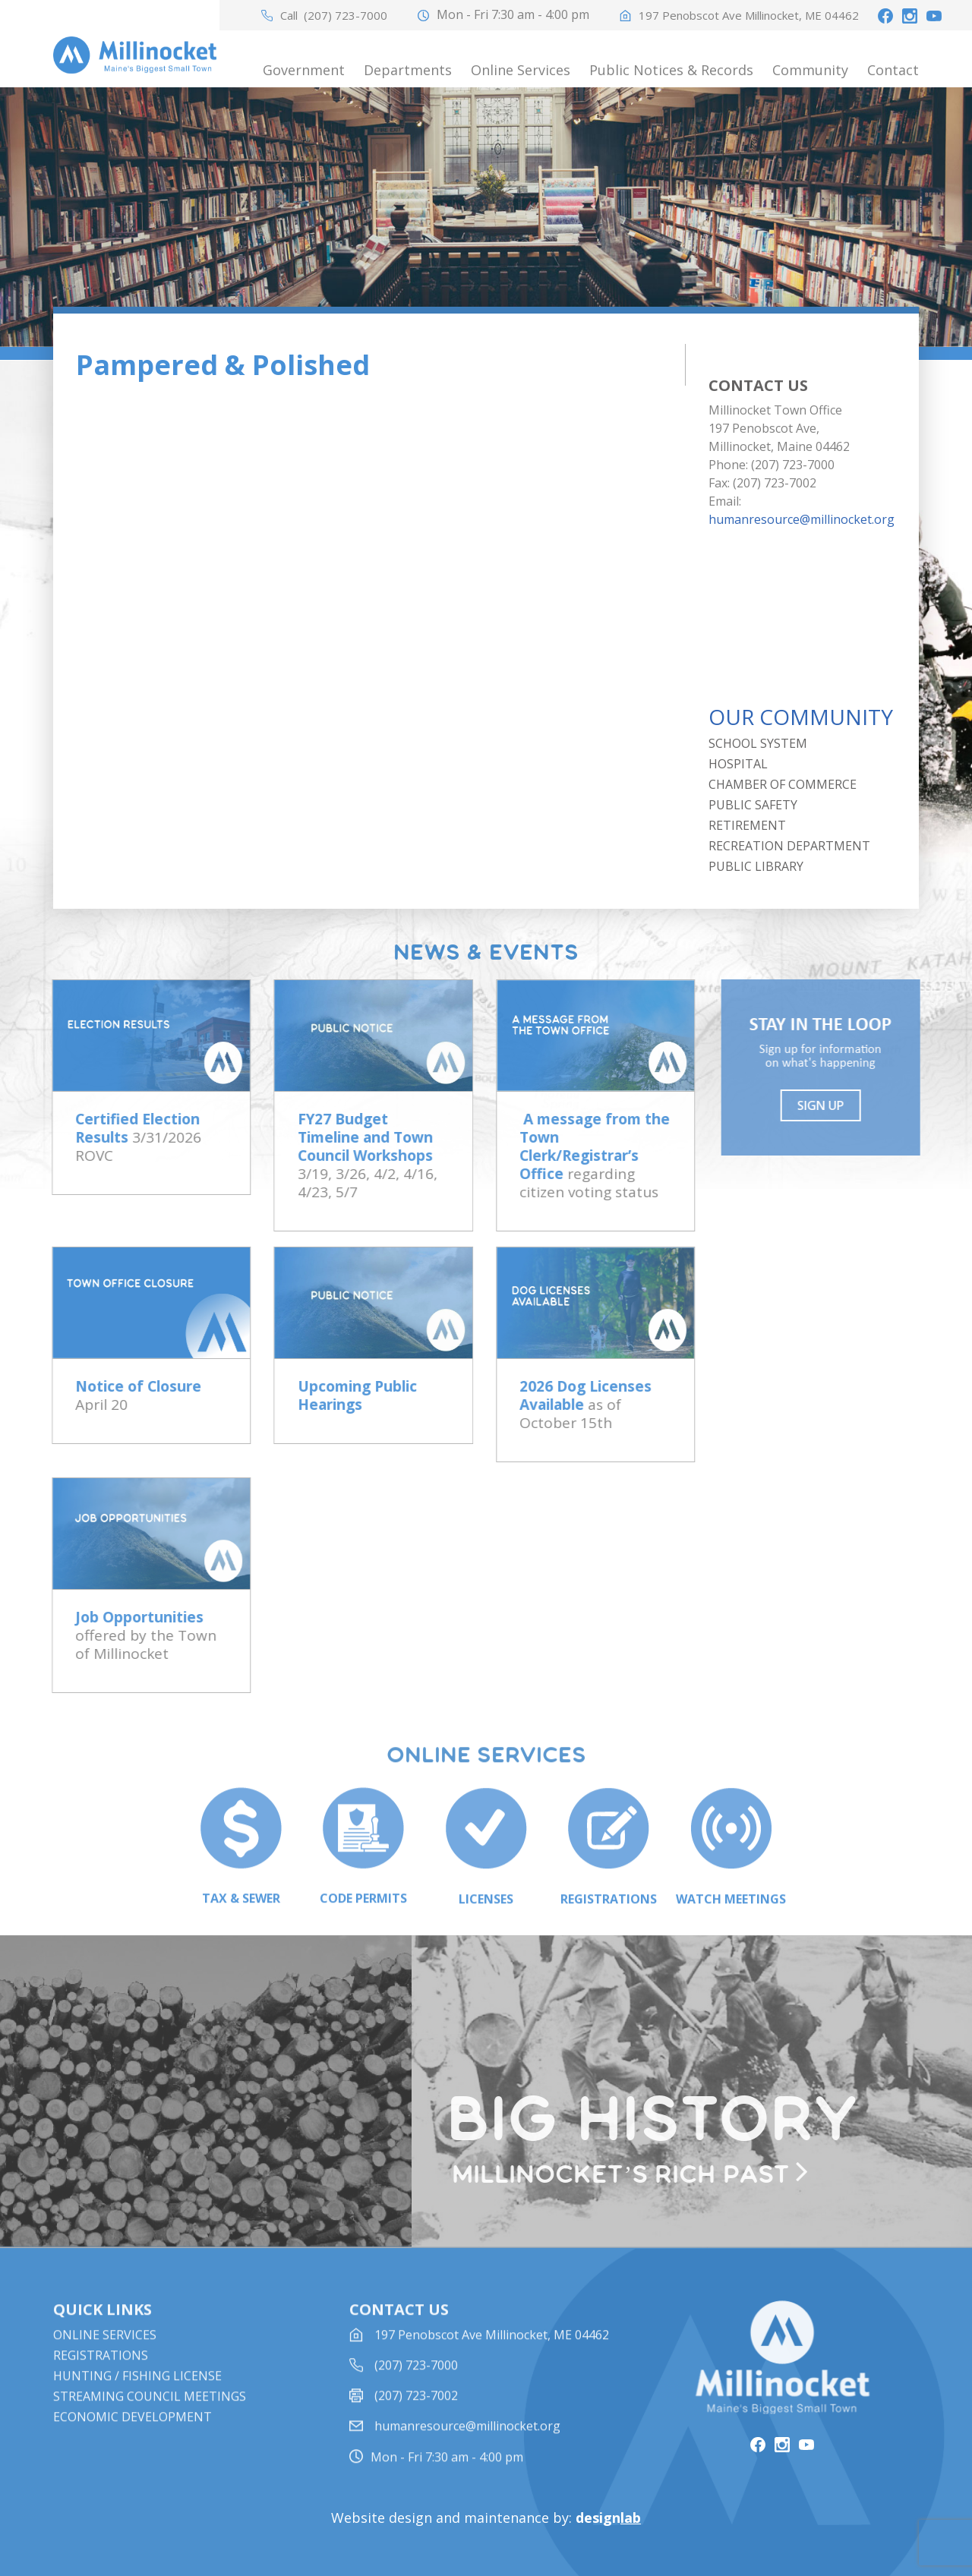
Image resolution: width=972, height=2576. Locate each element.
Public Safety (752, 804)
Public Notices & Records (671, 70)
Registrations (100, 2372)
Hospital (738, 763)
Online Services (520, 70)
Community (810, 70)
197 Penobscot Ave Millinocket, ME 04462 (749, 15)
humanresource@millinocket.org (801, 519)
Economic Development (132, 2434)
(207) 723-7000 (345, 15)
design (608, 2517)
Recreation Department (789, 845)
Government (304, 70)
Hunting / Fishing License (137, 2393)
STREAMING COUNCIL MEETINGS (149, 2413)
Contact (893, 70)
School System (757, 743)
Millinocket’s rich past (627, 2175)
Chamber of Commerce (782, 784)
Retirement (747, 825)
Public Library (755, 866)
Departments (408, 70)
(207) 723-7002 (416, 2412)
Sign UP (827, 1105)
